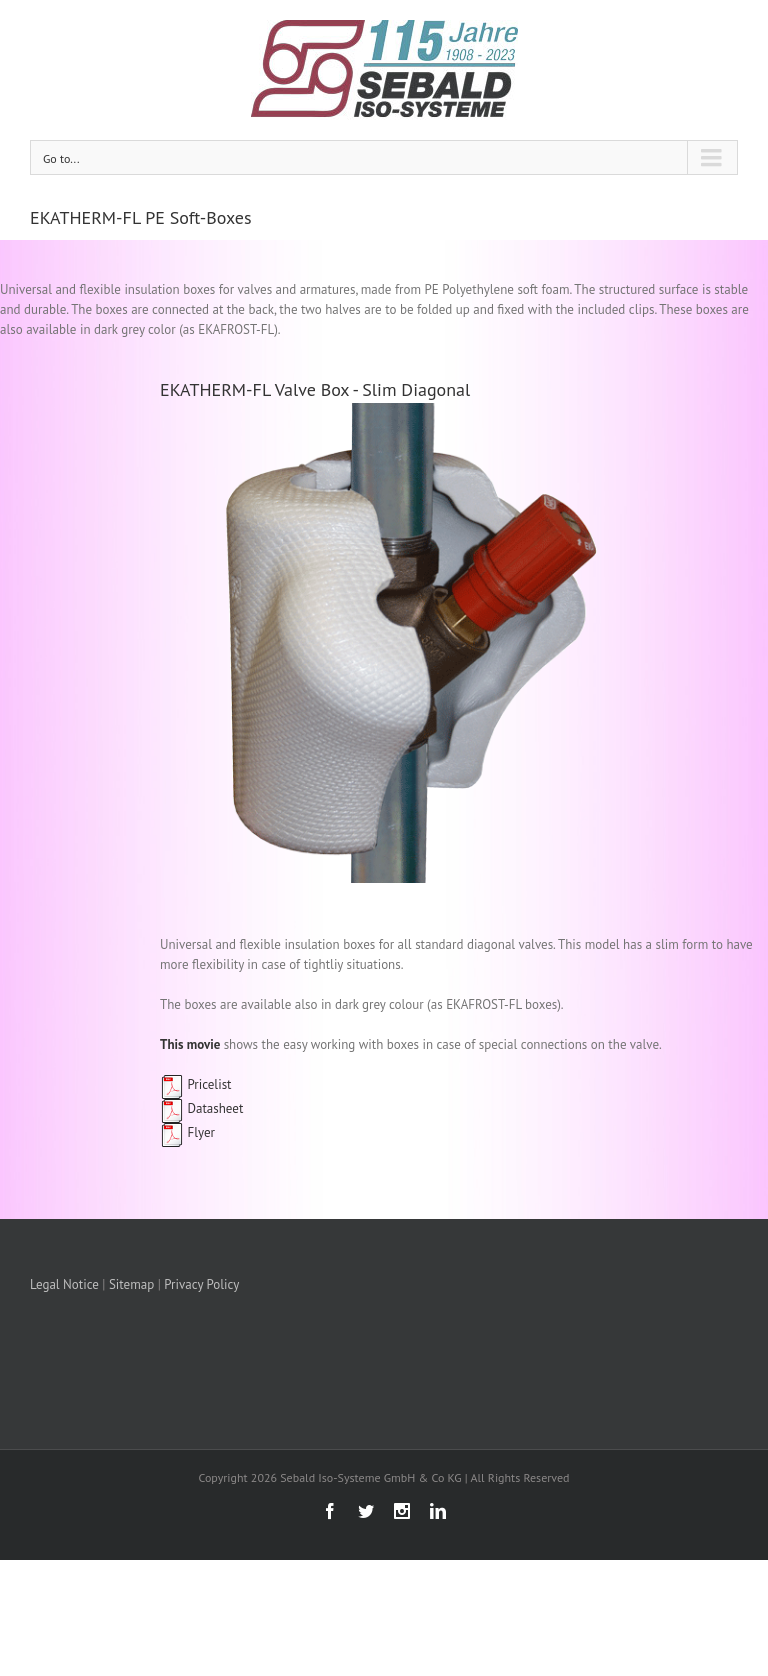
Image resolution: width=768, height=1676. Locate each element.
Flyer (187, 1132)
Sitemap (131, 1284)
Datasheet (201, 1108)
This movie (190, 1044)
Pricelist (196, 1084)
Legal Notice (64, 1284)
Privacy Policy (201, 1284)
